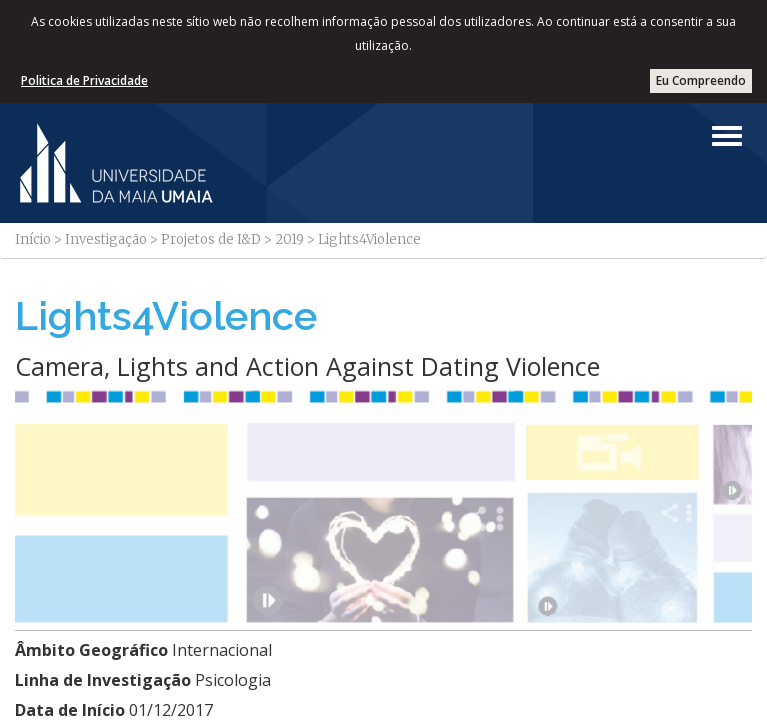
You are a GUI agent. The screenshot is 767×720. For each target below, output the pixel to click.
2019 (289, 239)
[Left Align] (727, 136)
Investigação (106, 239)
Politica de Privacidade (84, 80)
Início (33, 239)
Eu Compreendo (701, 80)
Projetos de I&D (211, 239)
